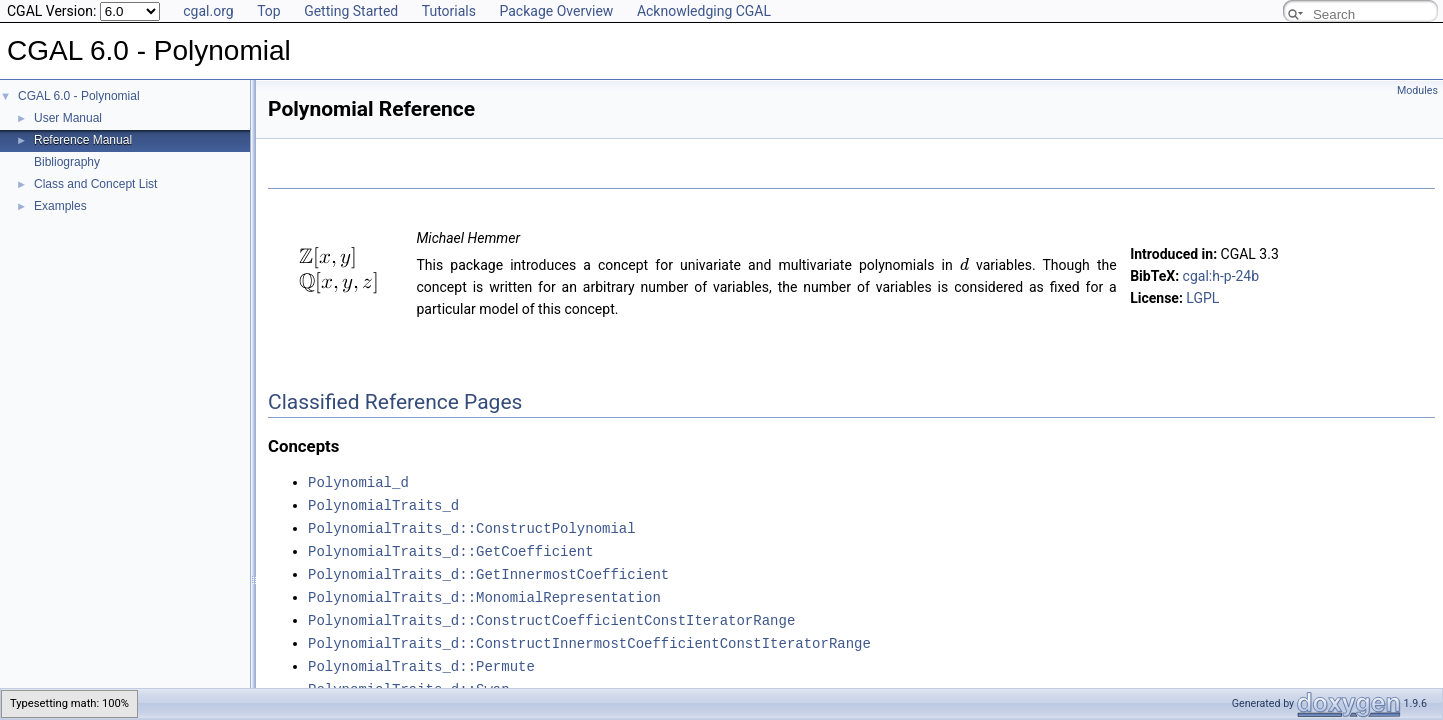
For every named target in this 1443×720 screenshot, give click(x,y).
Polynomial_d (358, 481)
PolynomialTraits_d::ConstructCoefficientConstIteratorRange (551, 613)
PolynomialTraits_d (383, 503)
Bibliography (67, 162)
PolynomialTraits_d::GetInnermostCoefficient (488, 569)
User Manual (68, 118)
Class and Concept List (95, 184)
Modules (1417, 90)
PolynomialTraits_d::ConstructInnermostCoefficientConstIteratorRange (589, 635)
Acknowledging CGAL (704, 11)
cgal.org (208, 11)
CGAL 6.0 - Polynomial (79, 96)
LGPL (1202, 298)
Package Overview (556, 11)
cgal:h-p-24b (1221, 276)
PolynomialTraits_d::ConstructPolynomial (472, 525)
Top (269, 11)
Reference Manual (83, 140)
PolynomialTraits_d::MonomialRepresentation (484, 591)
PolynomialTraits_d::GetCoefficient (451, 547)
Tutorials (449, 11)
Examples (60, 206)
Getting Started (351, 11)
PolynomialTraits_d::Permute (421, 657)
